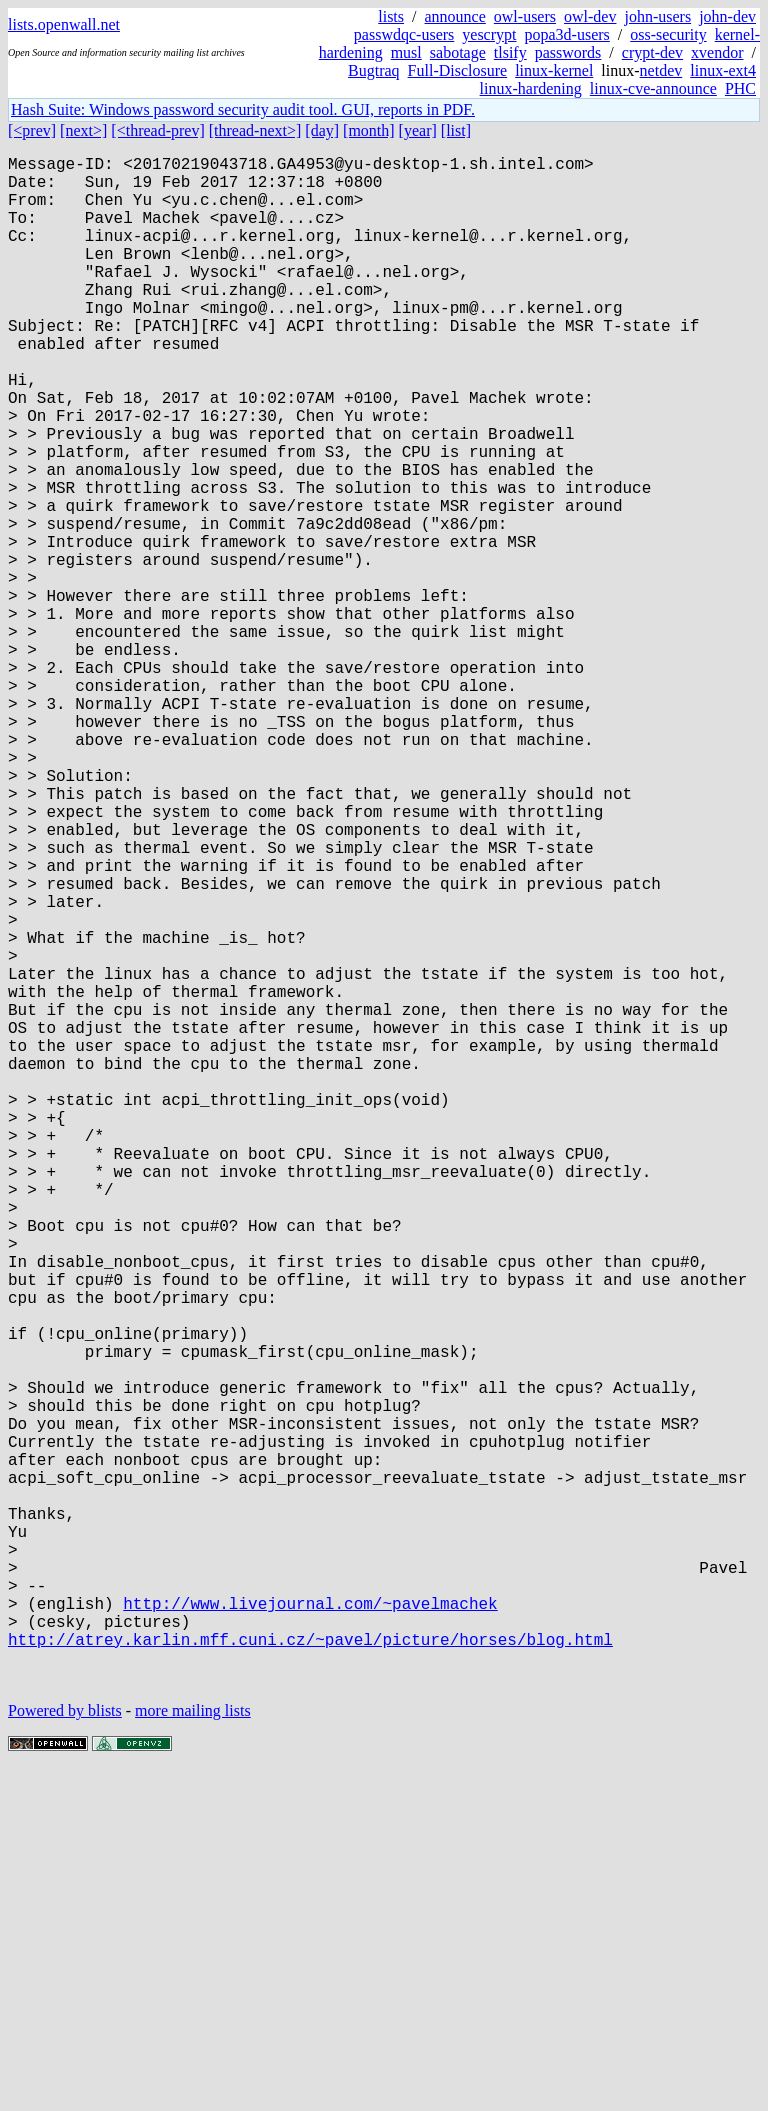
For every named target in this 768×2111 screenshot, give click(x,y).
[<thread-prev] (157, 130)
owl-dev (590, 16)
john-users (657, 16)
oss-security (668, 34)
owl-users (525, 16)
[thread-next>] (255, 130)
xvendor (717, 52)
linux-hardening (531, 88)
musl (406, 52)
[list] (456, 130)
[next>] (83, 130)
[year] (418, 130)
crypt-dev (652, 52)
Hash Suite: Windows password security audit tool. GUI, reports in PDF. (243, 109)
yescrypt (489, 34)
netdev (661, 70)
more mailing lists (193, 2050)
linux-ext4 (723, 70)
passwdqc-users (404, 34)
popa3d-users (566, 34)
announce (455, 16)
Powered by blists (65, 2050)
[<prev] (32, 130)
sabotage (458, 52)
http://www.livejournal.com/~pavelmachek (310, 1927)
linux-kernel (554, 70)
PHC (740, 88)
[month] (369, 130)
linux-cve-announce (653, 88)
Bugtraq (374, 70)
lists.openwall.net (64, 24)
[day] (322, 130)
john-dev (727, 16)
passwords (568, 52)
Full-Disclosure (458, 70)
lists (391, 16)
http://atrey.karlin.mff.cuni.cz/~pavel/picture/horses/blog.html (310, 1971)
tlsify (510, 52)
